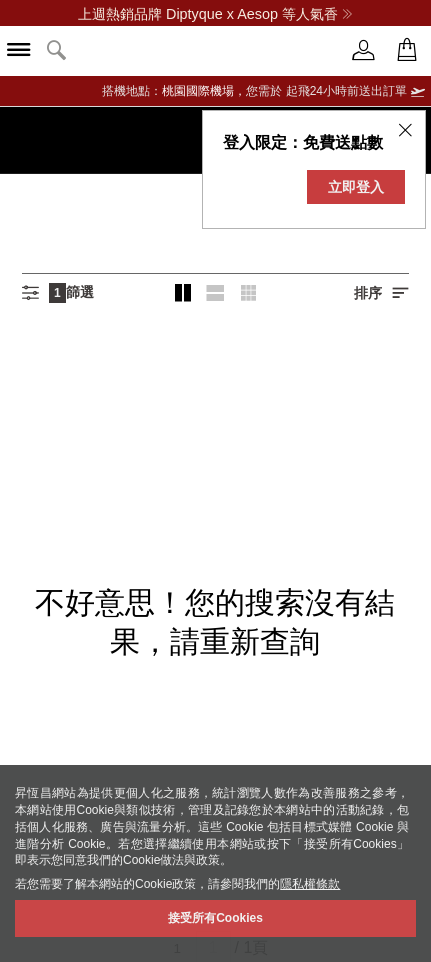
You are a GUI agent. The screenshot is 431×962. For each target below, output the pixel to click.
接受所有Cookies (215, 918)
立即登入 (356, 187)
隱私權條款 (310, 884)
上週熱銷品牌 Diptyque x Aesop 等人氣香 (215, 14)
